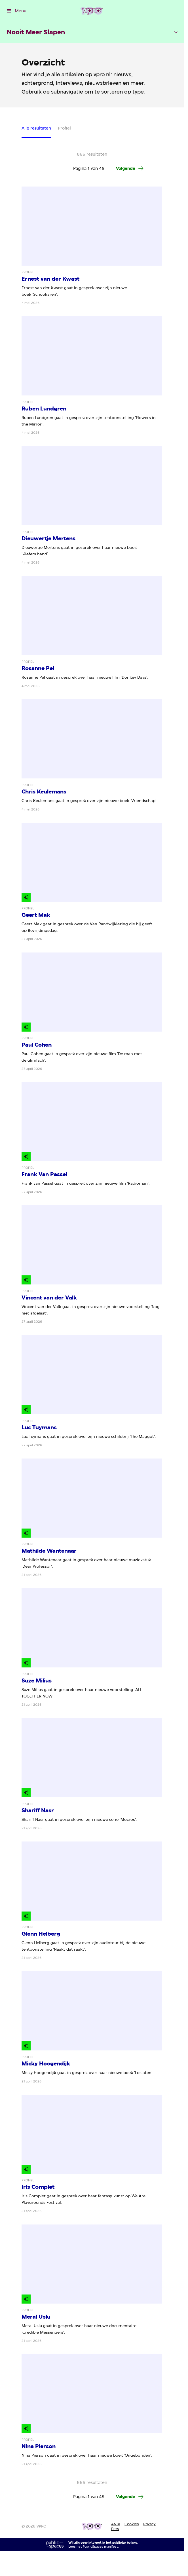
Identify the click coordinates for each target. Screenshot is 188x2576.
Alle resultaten (36, 128)
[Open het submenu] (176, 32)
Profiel (64, 128)
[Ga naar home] (91, 11)
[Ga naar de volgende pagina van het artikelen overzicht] (130, 168)
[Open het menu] (16, 11)
